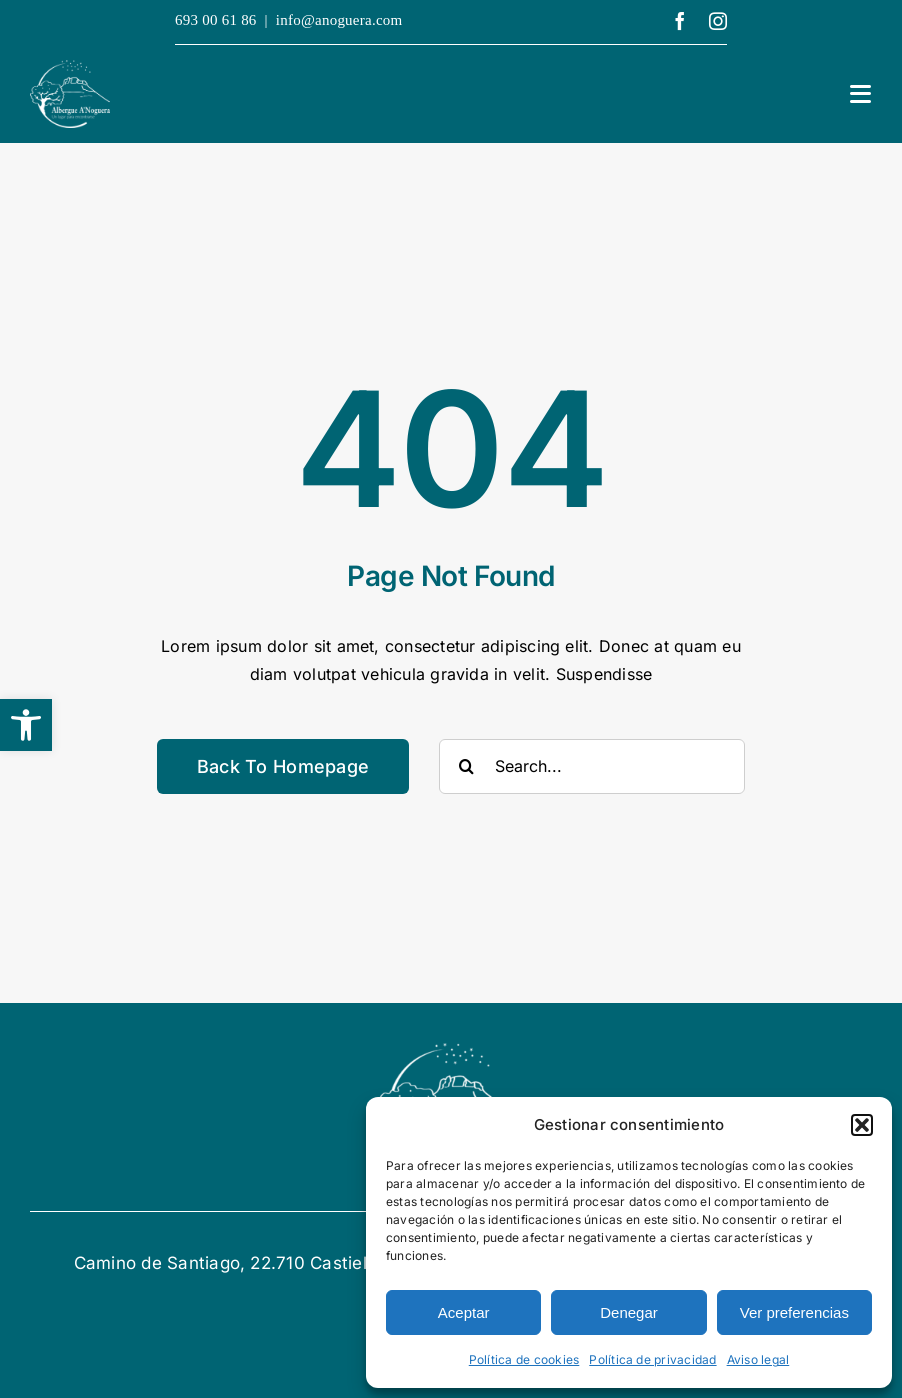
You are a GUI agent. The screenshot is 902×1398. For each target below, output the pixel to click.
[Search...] (592, 766)
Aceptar (464, 1312)
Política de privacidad (652, 1359)
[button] (26, 725)
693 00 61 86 (216, 20)
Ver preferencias (794, 1312)
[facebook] (680, 21)
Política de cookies (524, 1359)
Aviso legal (758, 1359)
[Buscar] (466, 766)
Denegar (629, 1312)
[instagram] (718, 21)
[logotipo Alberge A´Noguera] (70, 68)
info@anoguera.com (339, 20)
